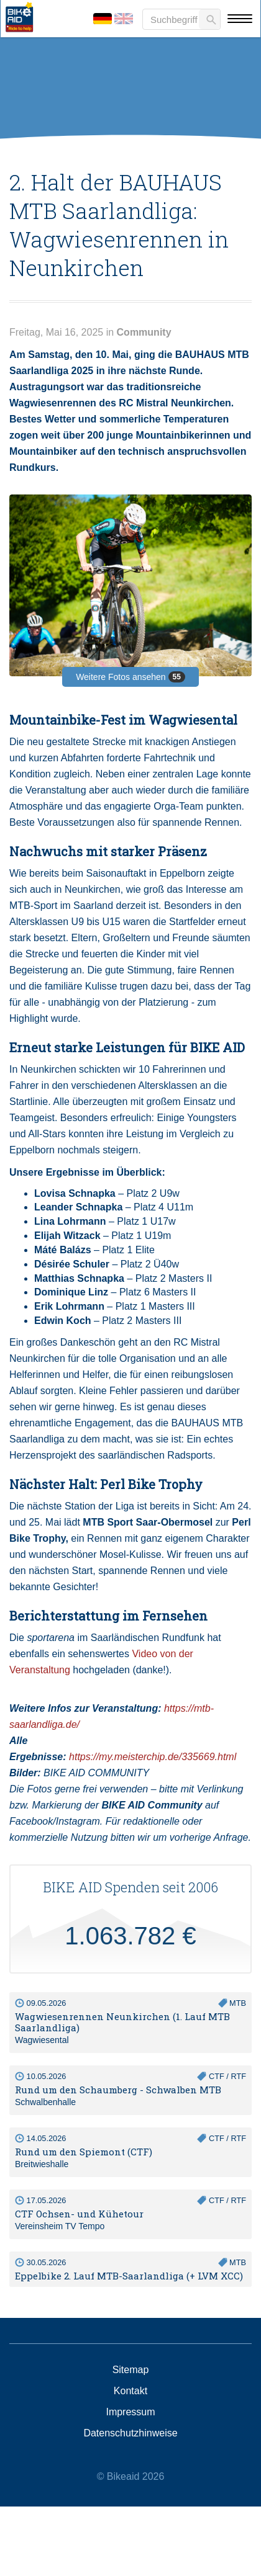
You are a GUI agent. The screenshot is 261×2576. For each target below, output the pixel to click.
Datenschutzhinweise (130, 2433)
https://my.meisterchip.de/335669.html (152, 1756)
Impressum (130, 2412)
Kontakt (130, 2391)
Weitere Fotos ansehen (130, 676)
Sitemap (130, 2370)
